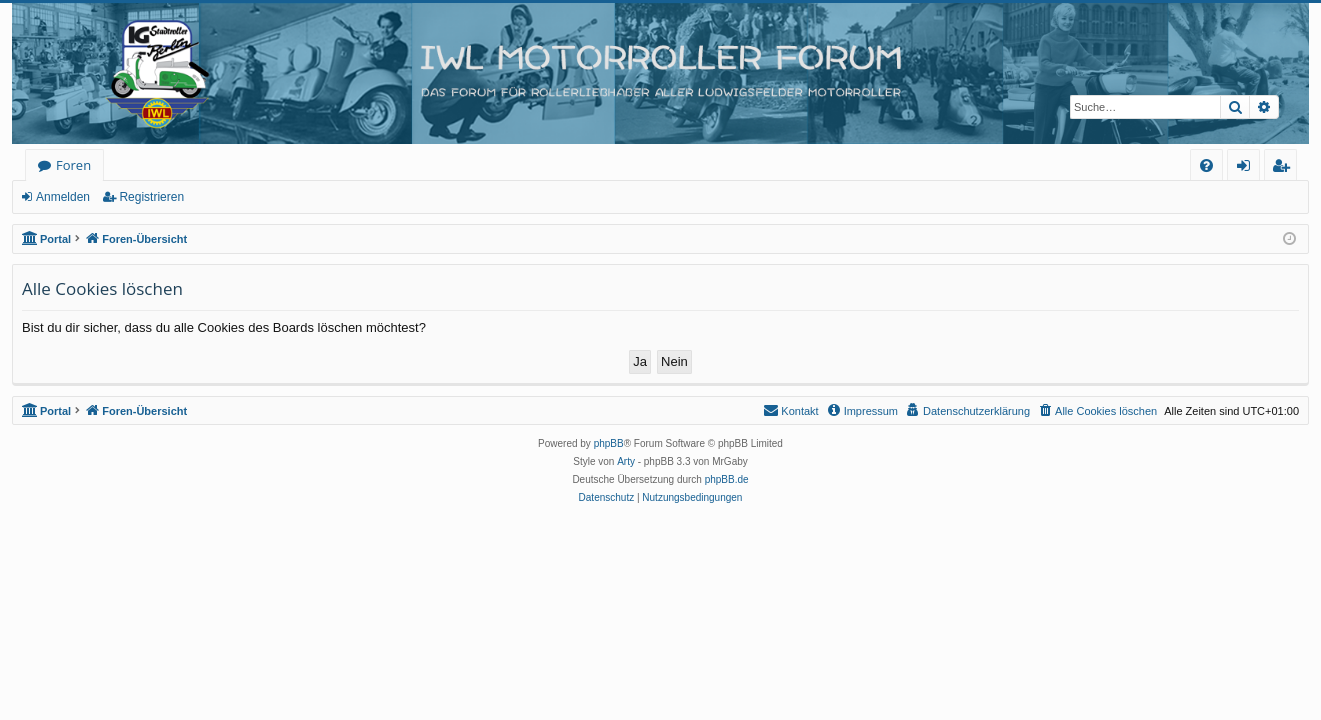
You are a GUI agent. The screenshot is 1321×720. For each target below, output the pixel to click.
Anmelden (63, 197)
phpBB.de (727, 479)
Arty (626, 461)
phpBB (609, 443)
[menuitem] (1206, 165)
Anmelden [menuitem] (1249, 168)
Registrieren (151, 197)
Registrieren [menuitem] (1285, 168)
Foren (73, 165)
